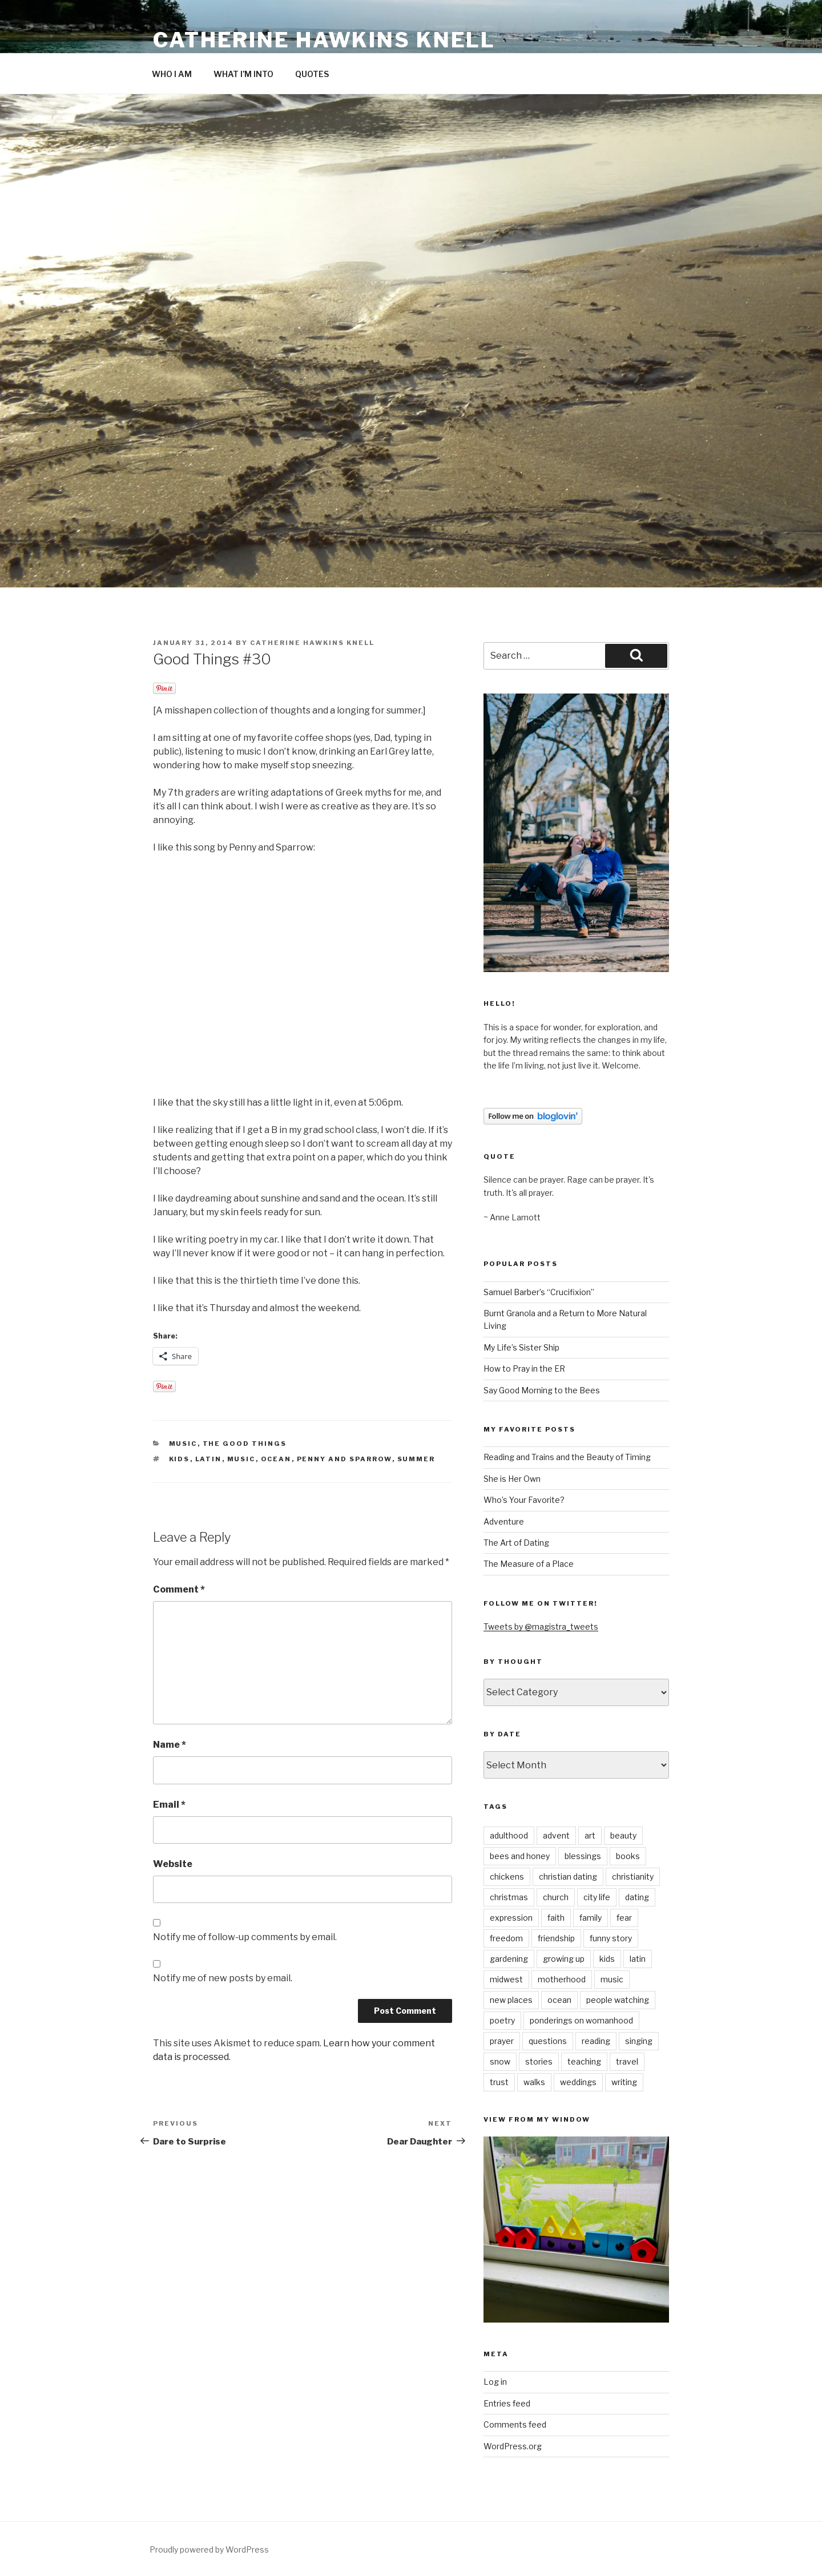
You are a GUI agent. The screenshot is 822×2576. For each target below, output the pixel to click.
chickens (507, 1876)
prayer (502, 2041)
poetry (502, 2020)
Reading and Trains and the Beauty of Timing (567, 1457)
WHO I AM (172, 74)
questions (548, 2041)
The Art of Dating (516, 1542)
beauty (623, 1835)
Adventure (503, 1521)
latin (208, 1459)
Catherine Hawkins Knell (324, 40)
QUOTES (312, 74)
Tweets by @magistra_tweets (540, 1626)
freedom (506, 1938)
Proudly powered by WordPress (209, 2549)
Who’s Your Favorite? (524, 1500)
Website (172, 1864)
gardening (509, 1959)
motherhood (562, 1979)
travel (627, 2061)
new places (511, 2000)
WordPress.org (512, 2446)
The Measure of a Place (528, 1564)
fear (624, 1917)
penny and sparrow (344, 1459)
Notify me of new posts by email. (222, 1978)
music (183, 1444)
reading (596, 2041)
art (590, 1835)
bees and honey (520, 1856)
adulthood (509, 1835)
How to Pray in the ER (524, 1368)
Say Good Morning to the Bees (541, 1390)
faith (556, 1917)
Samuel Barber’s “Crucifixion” (538, 1292)
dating (637, 1897)
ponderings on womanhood (581, 2020)
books (628, 1856)
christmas (509, 1897)
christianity (633, 1876)
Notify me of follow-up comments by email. (245, 1937)
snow (500, 2061)
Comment (179, 1589)
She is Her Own (512, 1478)
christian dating (568, 1876)
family (590, 1917)
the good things (245, 1444)
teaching (584, 2061)
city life (596, 1897)
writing (624, 2082)
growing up (564, 1959)
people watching (617, 2000)
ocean (276, 1459)
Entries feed (506, 2403)
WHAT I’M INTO (243, 74)
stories (539, 2061)
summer (416, 1459)
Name (169, 1744)
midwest (506, 1979)
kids (179, 1459)
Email (169, 1804)
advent (556, 1835)
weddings (578, 2082)
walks (534, 2082)
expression (511, 1917)
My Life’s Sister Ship (521, 1347)
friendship (556, 1938)
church (556, 1897)
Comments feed (514, 2424)
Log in (495, 2381)
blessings (583, 1856)
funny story (611, 1938)
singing (638, 2041)
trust (499, 2082)
